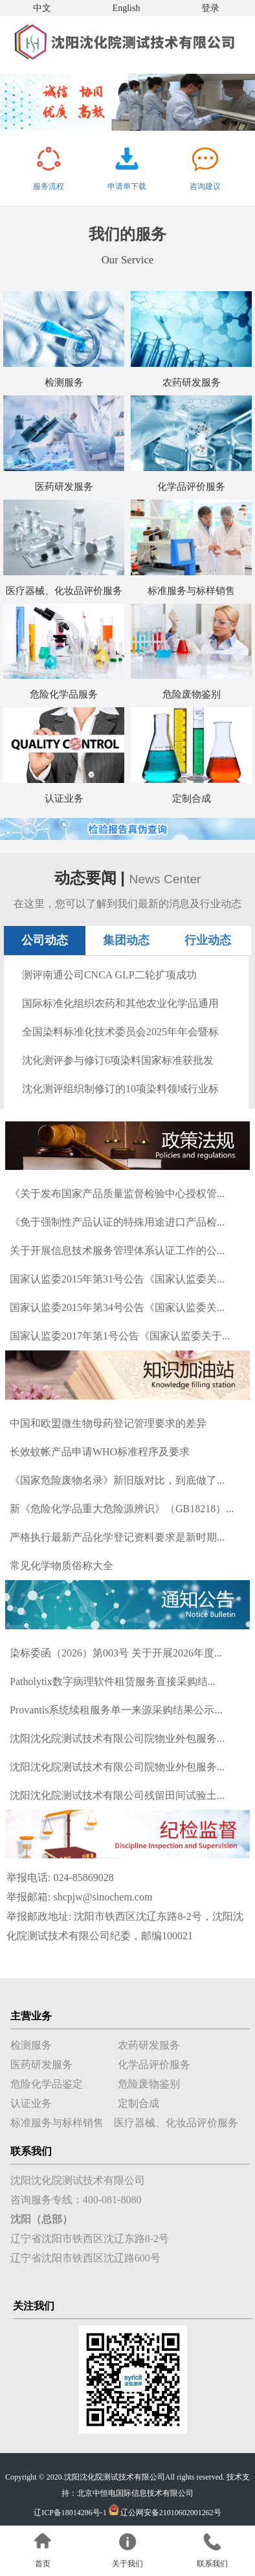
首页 (42, 2563)
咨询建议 (205, 186)
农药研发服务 (191, 382)
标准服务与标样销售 (191, 591)
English (126, 8)
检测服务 (64, 382)
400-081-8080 (112, 2199)
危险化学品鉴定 (46, 2083)
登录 (210, 8)
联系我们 (212, 2563)
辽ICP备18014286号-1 (70, 2512)
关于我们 (127, 2563)
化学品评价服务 (191, 486)
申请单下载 (126, 186)
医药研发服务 (64, 486)
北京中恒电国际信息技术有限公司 (135, 2493)
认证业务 (64, 798)
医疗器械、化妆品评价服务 (64, 591)
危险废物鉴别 (191, 694)
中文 (42, 8)
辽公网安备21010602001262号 (170, 2512)
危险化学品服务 (64, 694)
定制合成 (191, 798)
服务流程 (48, 186)
